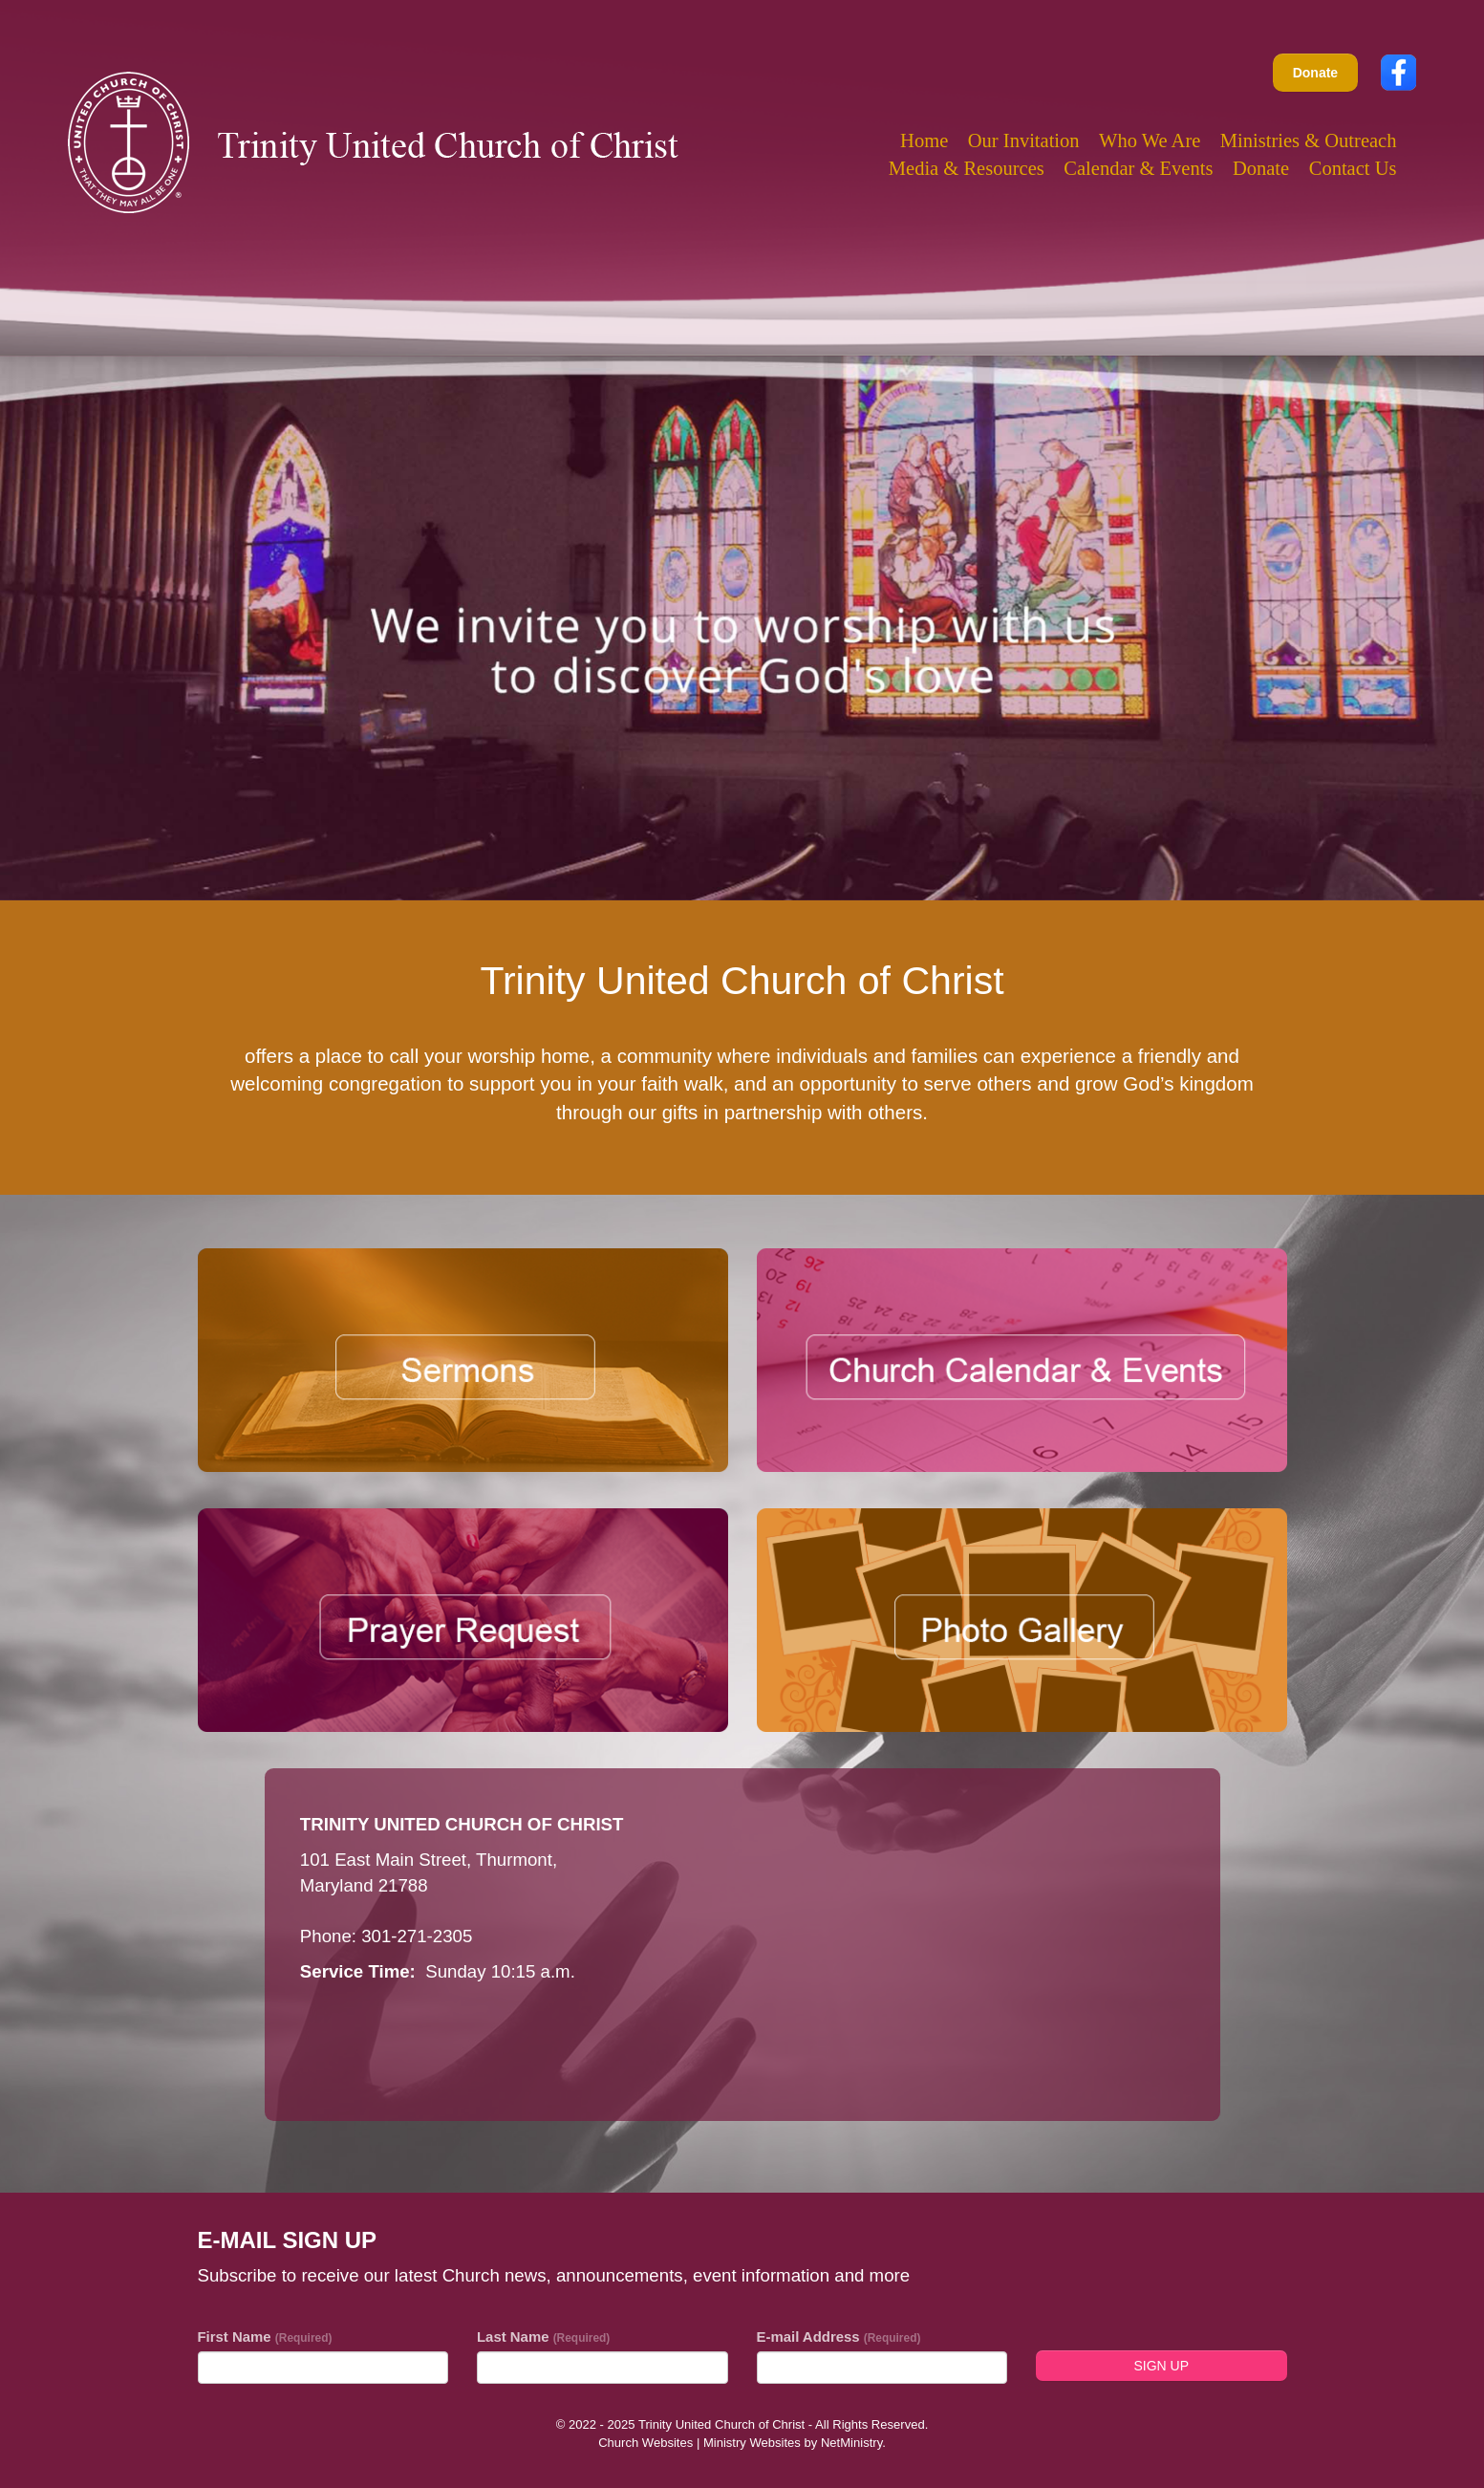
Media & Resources (966, 168)
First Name (265, 2336)
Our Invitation (1024, 140)
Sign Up (1161, 2365)
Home (924, 140)
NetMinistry (851, 2442)
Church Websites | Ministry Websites (701, 2442)
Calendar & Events (1138, 168)
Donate (1315, 72)
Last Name (543, 2336)
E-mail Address (839, 2336)
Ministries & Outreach (1308, 140)
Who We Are (1149, 140)
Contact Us (1353, 168)
